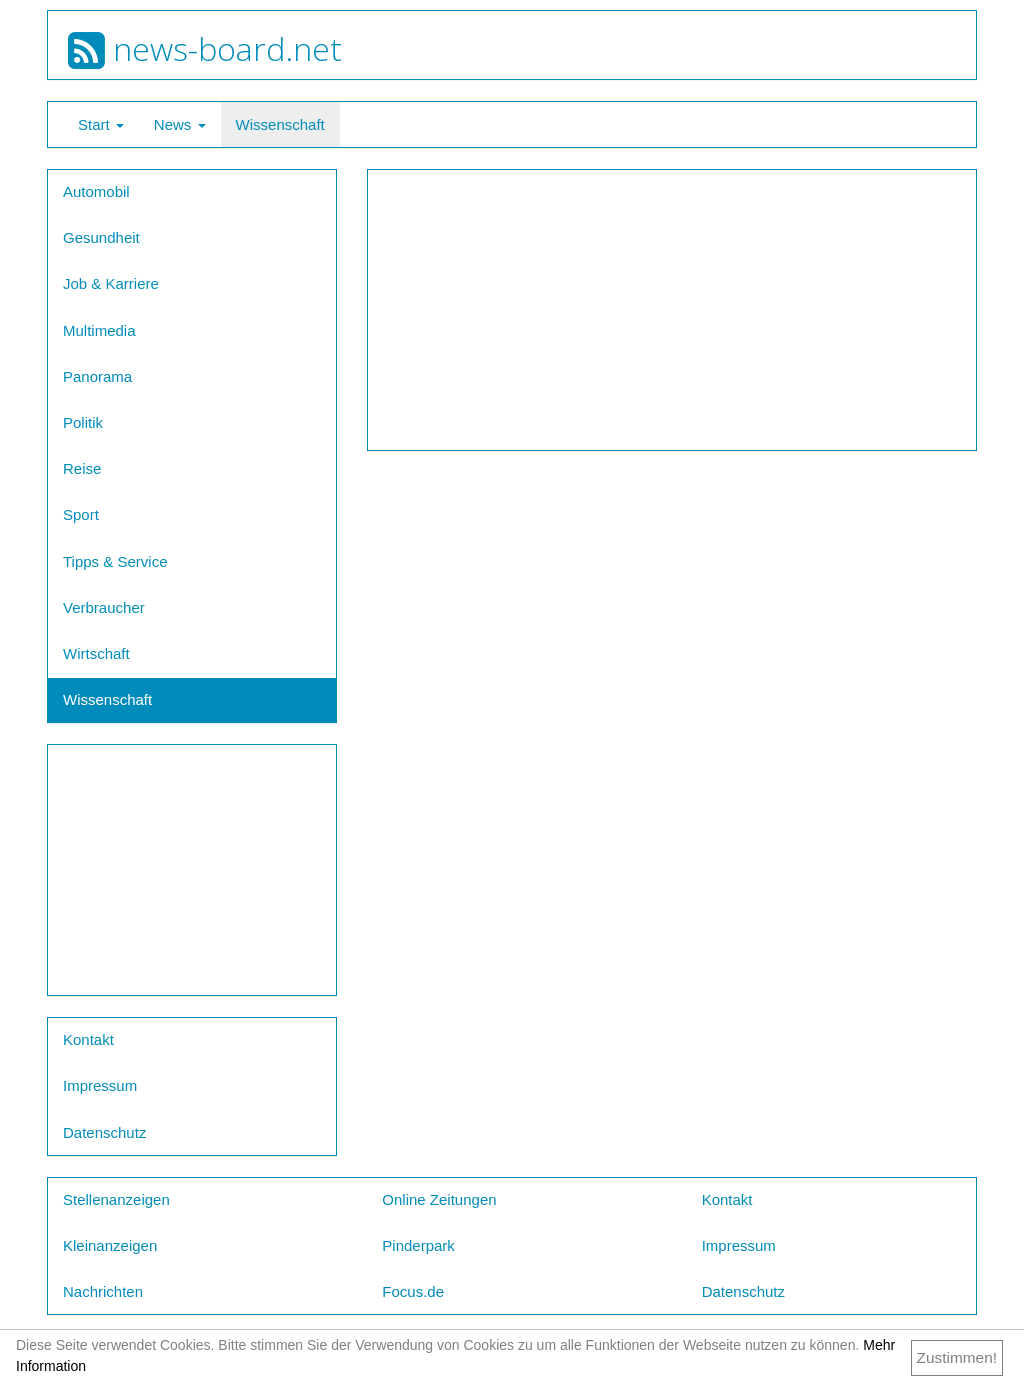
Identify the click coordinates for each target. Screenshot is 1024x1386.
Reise (82, 468)
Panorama (97, 376)
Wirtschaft (96, 653)
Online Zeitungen (439, 1199)
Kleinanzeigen (110, 1245)
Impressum (100, 1085)
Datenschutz (104, 1132)
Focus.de (413, 1291)
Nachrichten (103, 1291)
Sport (81, 514)
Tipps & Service (115, 561)
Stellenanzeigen (116, 1199)
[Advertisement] (192, 870)
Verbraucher (104, 607)
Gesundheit (101, 237)
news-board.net (205, 48)
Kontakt (88, 1039)
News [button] (180, 124)
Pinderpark (418, 1245)
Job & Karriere (111, 283)
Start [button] (101, 124)
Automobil (96, 191)
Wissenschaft (280, 124)
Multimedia (99, 330)
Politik (83, 422)
